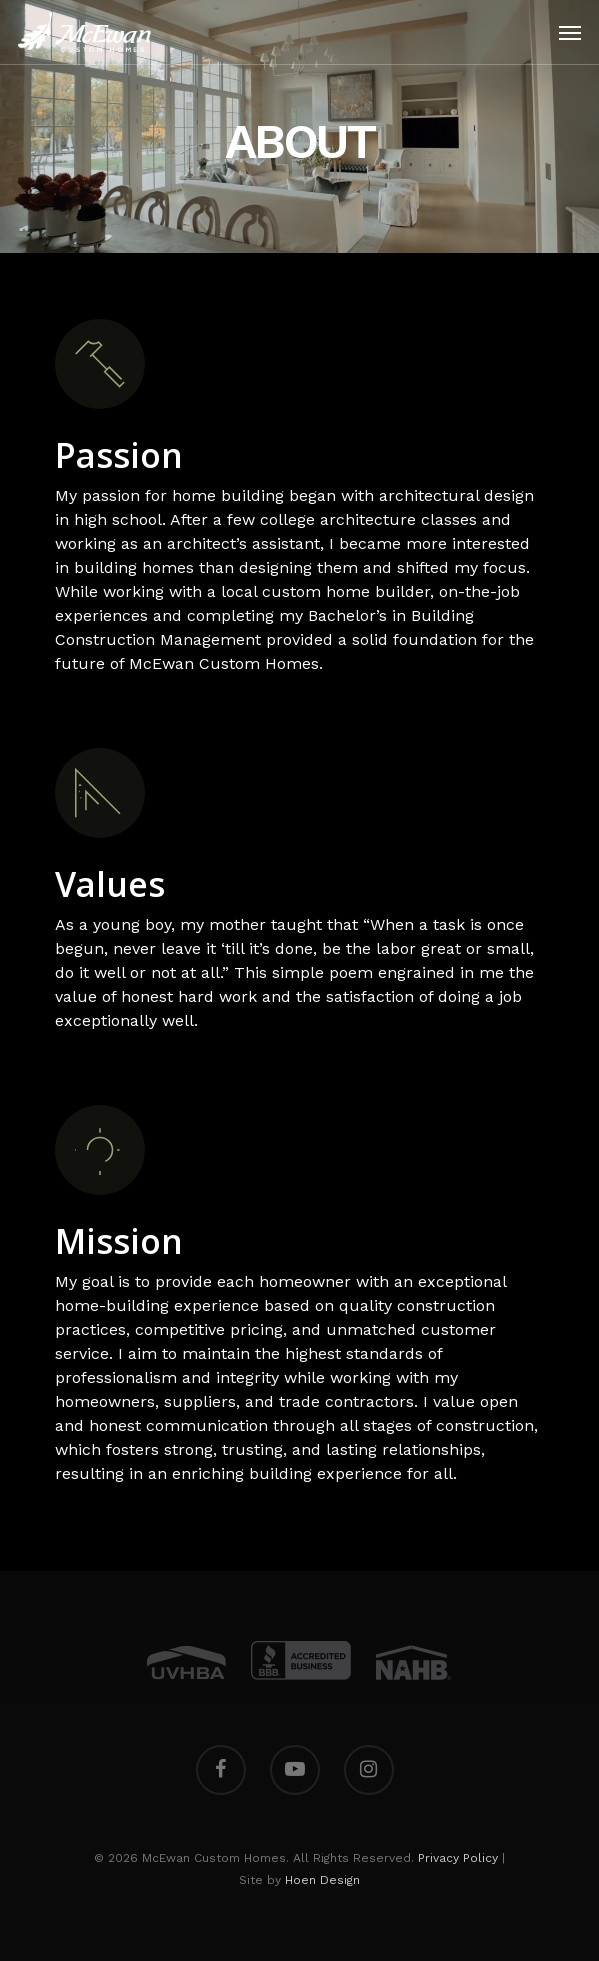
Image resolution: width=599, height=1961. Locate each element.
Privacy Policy (458, 1858)
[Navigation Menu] (570, 32)
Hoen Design (322, 1880)
